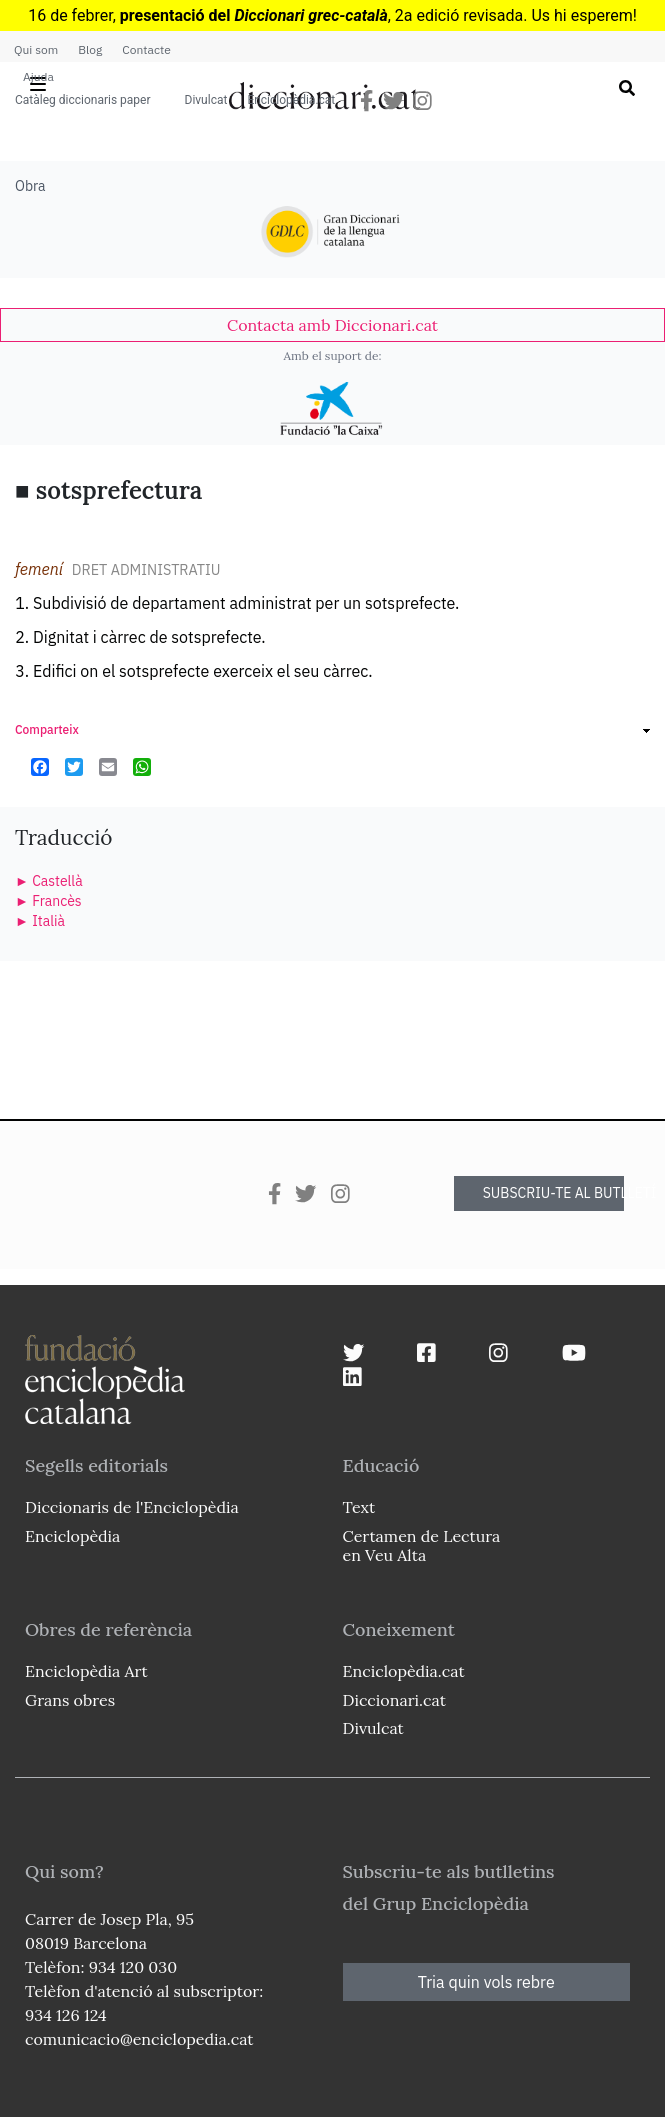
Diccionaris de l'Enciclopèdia (132, 1507)
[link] (332, 325)
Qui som (36, 49)
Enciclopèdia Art (86, 1671)
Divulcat (206, 100)
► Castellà (49, 881)
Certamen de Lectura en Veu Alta (422, 1545)
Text (359, 1507)
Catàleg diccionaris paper (83, 100)
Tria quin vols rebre (486, 1982)
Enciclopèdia (72, 1536)
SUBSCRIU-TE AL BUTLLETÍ (554, 1193)
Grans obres (70, 1700)
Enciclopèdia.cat (291, 100)
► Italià (40, 921)
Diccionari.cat (394, 1700)
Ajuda (38, 76)
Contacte (146, 49)
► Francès (48, 901)
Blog (90, 49)
